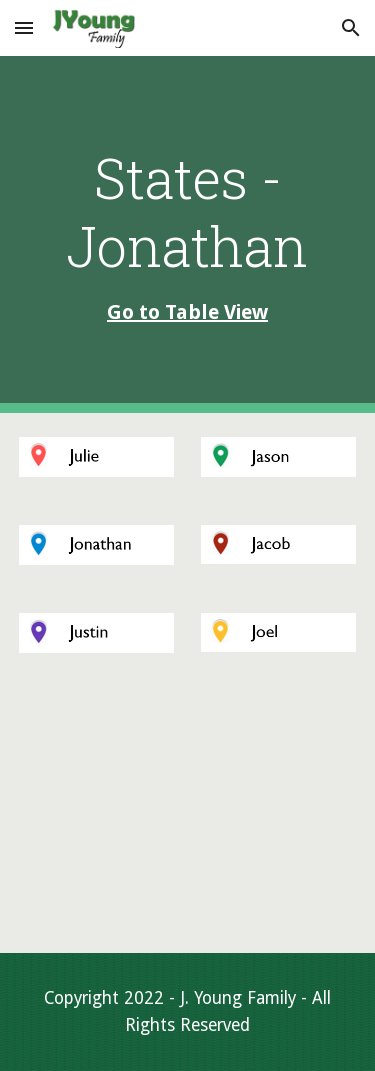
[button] (24, 27)
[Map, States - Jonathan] (188, 815)
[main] (188, 234)
